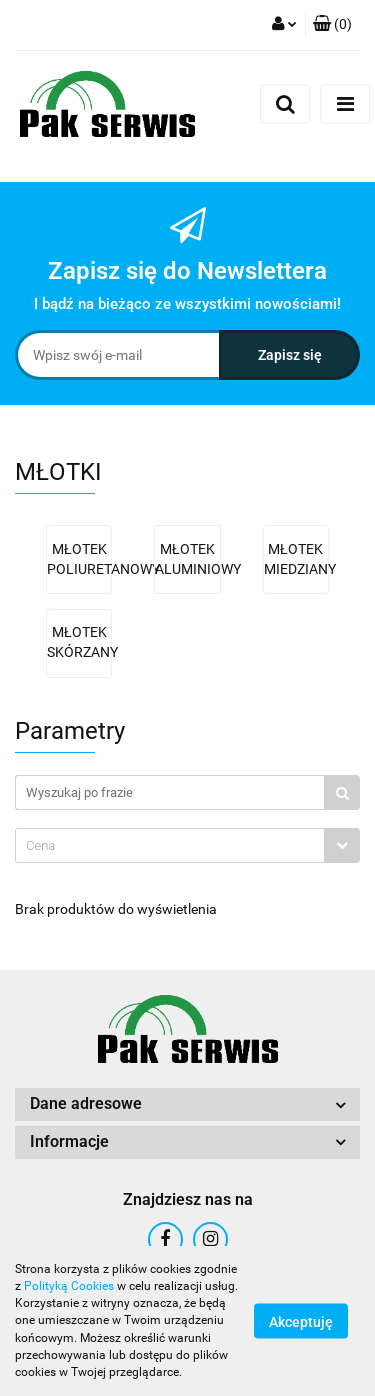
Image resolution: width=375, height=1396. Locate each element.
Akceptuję (301, 1322)
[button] (332, 25)
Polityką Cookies (69, 1286)
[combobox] (187, 845)
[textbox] (170, 845)
